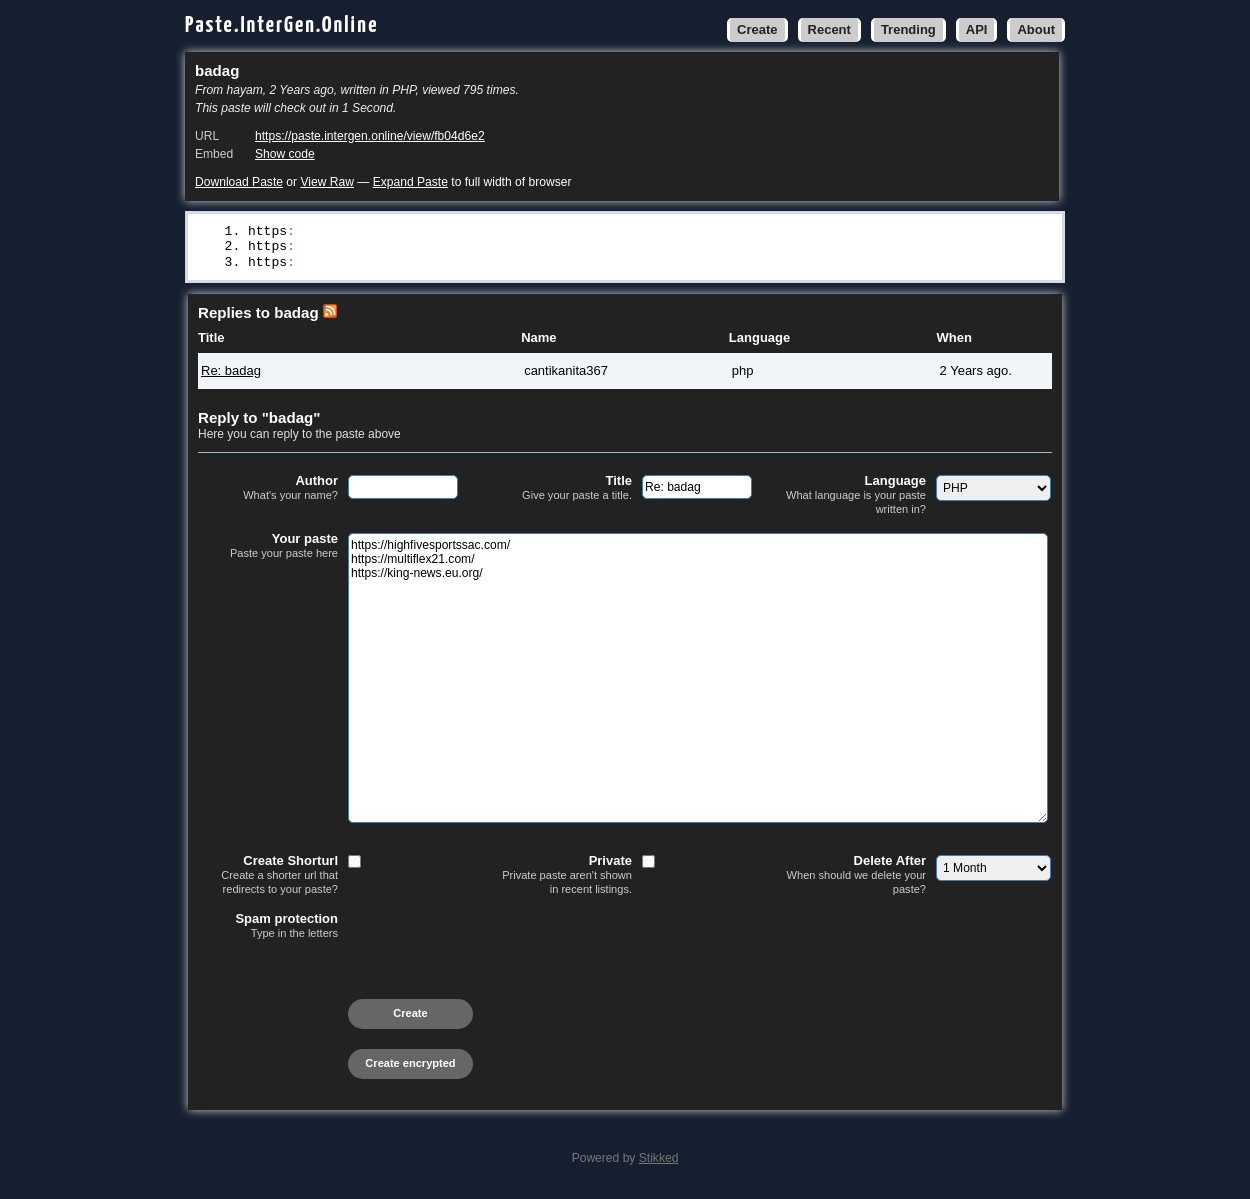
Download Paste (239, 182)
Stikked (659, 1161)
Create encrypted (410, 1066)
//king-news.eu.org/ (369, 265)
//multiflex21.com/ (365, 248)
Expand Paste (410, 182)
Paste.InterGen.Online (282, 25)
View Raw (326, 182)
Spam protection (268, 929)
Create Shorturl (268, 877)
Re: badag (231, 373)
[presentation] (350, 983)
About (1036, 29)
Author (268, 491)
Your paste (268, 549)
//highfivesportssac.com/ (388, 232)
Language (856, 497)
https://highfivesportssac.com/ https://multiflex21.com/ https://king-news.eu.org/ (698, 681)
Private (562, 877)
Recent (829, 29)
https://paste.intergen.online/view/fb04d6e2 (370, 136)
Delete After (856, 877)
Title (562, 491)
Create (757, 29)
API (977, 29)
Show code (285, 154)
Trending (908, 29)
